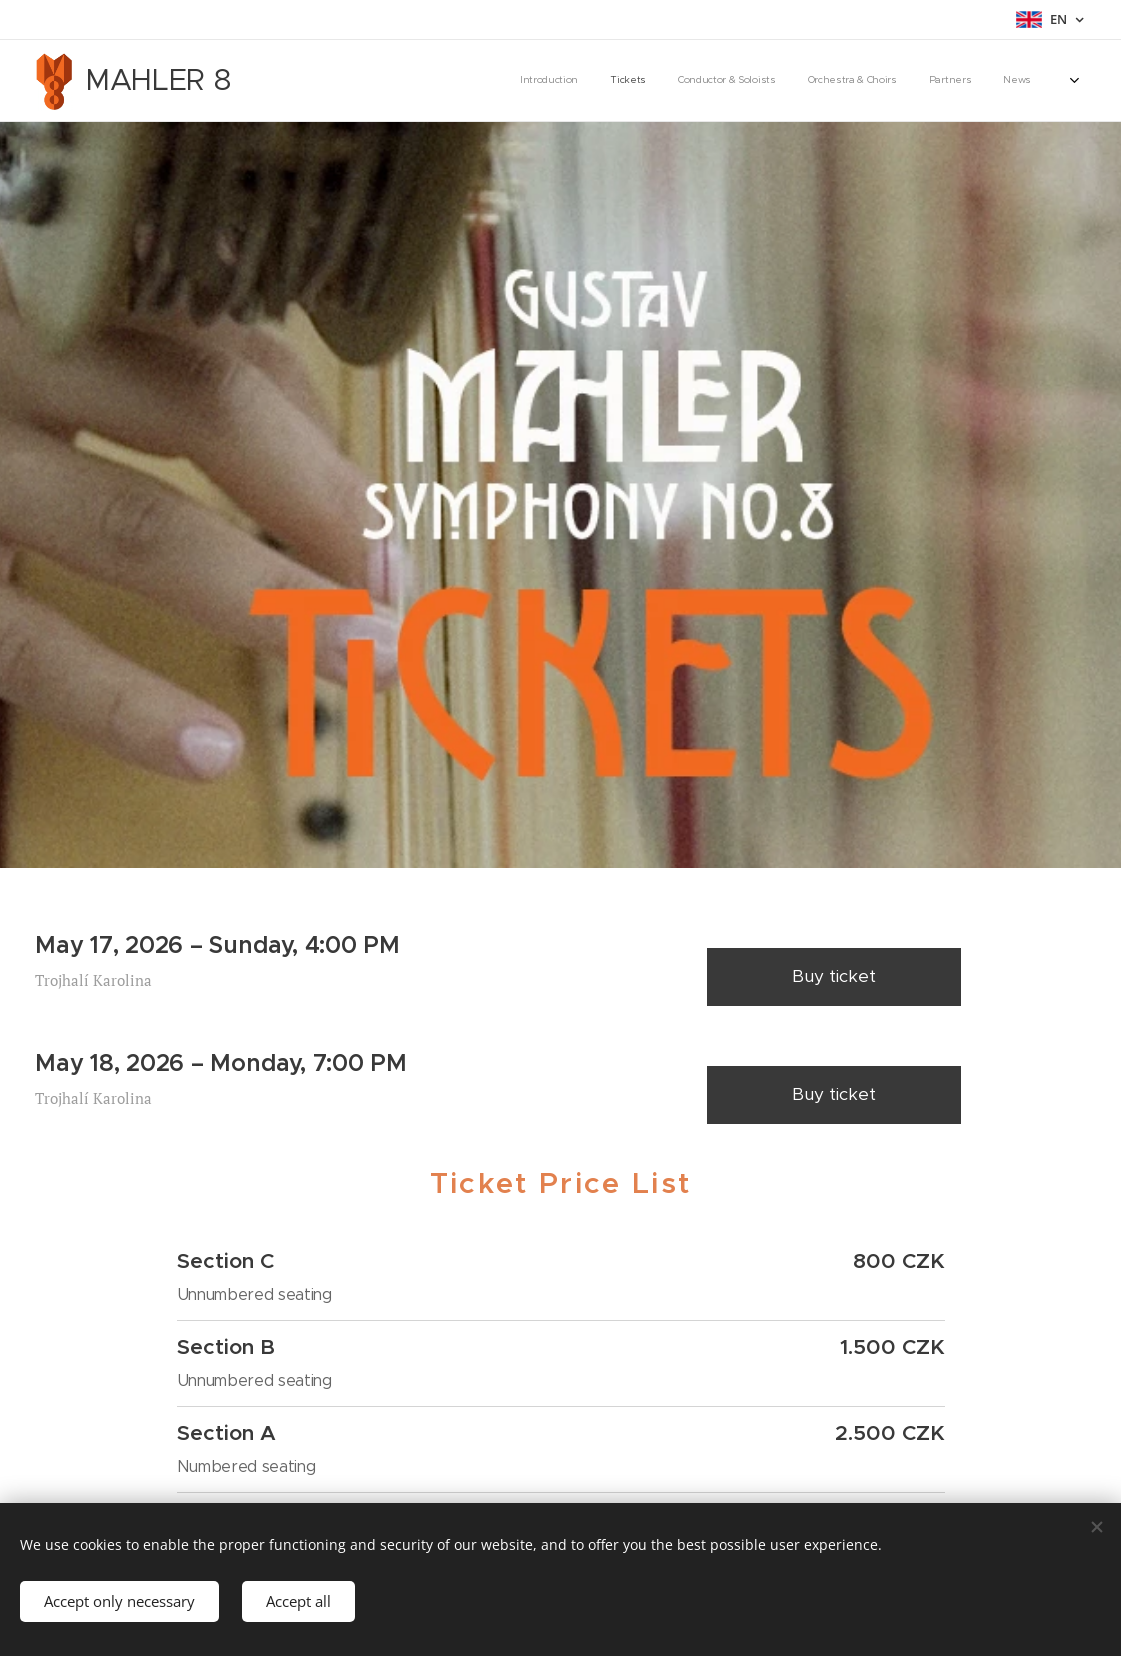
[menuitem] (876, 81)
